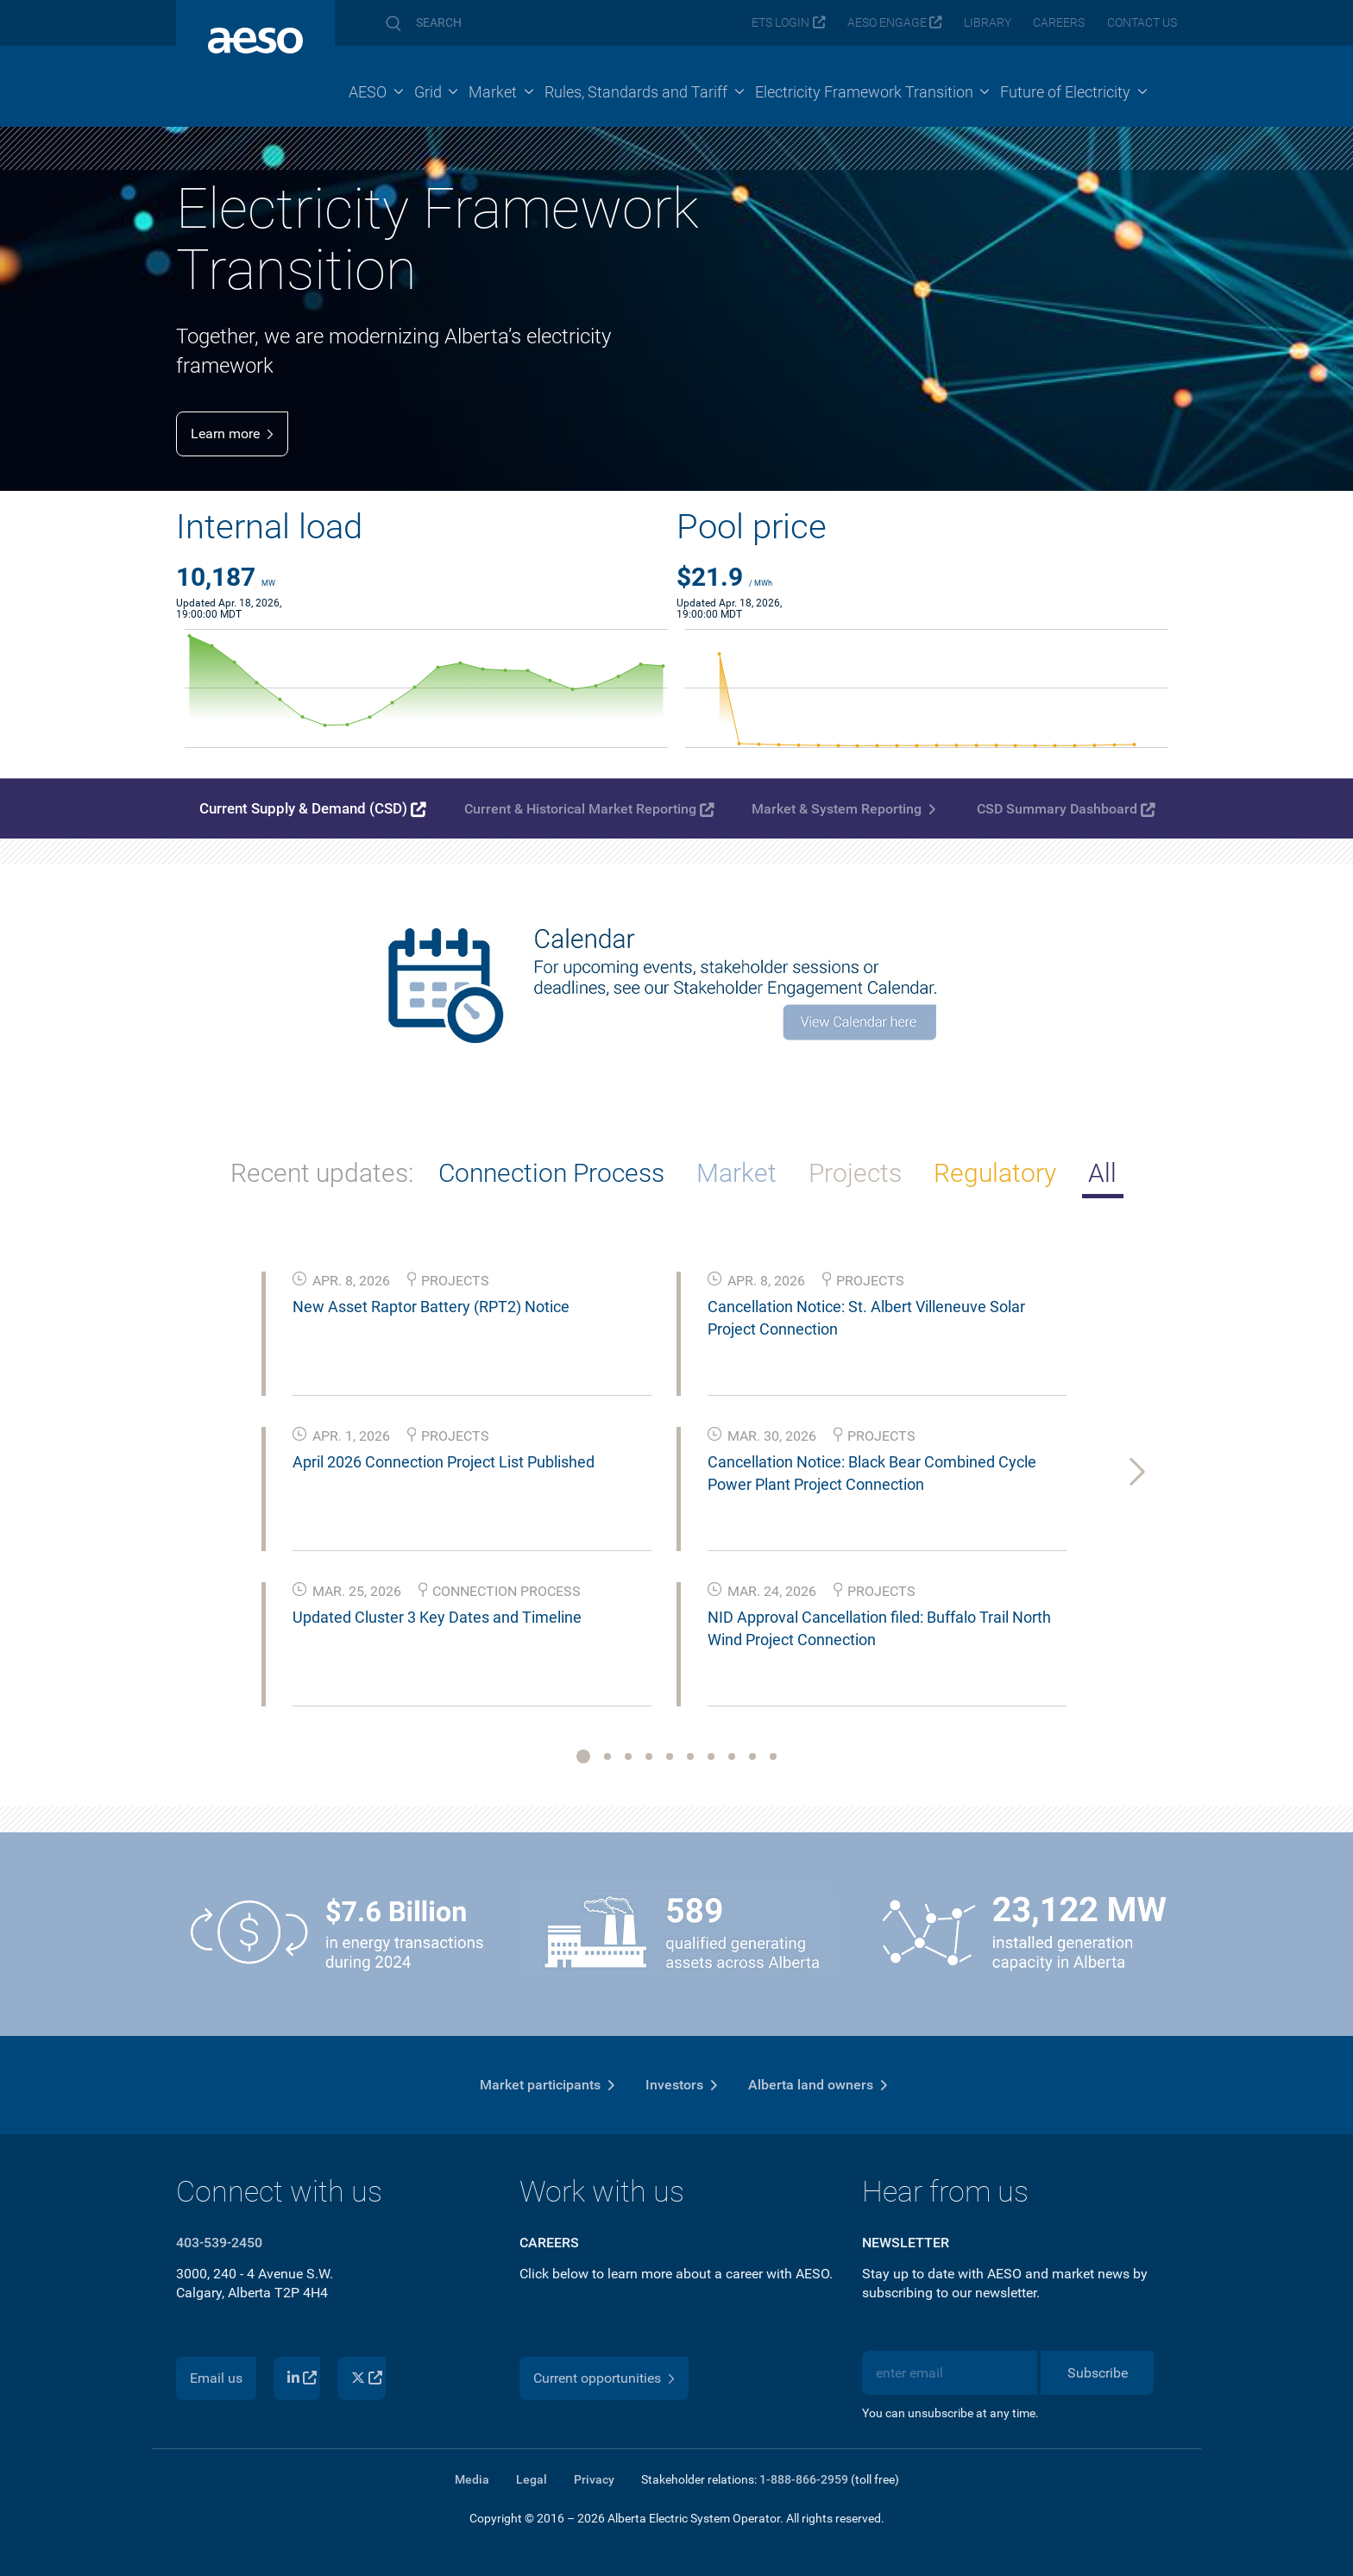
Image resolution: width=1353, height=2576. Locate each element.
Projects (855, 1173)
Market (736, 1173)
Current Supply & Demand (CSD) (303, 808)
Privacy (594, 2479)
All (1102, 1173)
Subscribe (1097, 2373)
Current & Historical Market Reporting (580, 809)
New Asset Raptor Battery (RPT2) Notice (431, 1306)
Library (987, 23)
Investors (674, 2085)
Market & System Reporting (837, 809)
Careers (1059, 23)
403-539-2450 (219, 2242)
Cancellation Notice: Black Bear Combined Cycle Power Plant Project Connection (872, 1472)
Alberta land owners (810, 2085)
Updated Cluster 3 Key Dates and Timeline (437, 1617)
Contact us (1142, 23)
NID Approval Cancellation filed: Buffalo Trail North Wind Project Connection (879, 1628)
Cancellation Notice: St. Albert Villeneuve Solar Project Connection (866, 1317)
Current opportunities (597, 2378)
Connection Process (551, 1173)
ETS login (780, 23)
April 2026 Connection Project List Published (444, 1462)
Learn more (225, 433)
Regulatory (995, 1173)
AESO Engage (887, 23)
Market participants (540, 2085)
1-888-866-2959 (803, 2479)
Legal (531, 2479)
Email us (216, 2378)
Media (472, 2479)
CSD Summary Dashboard (1057, 809)
